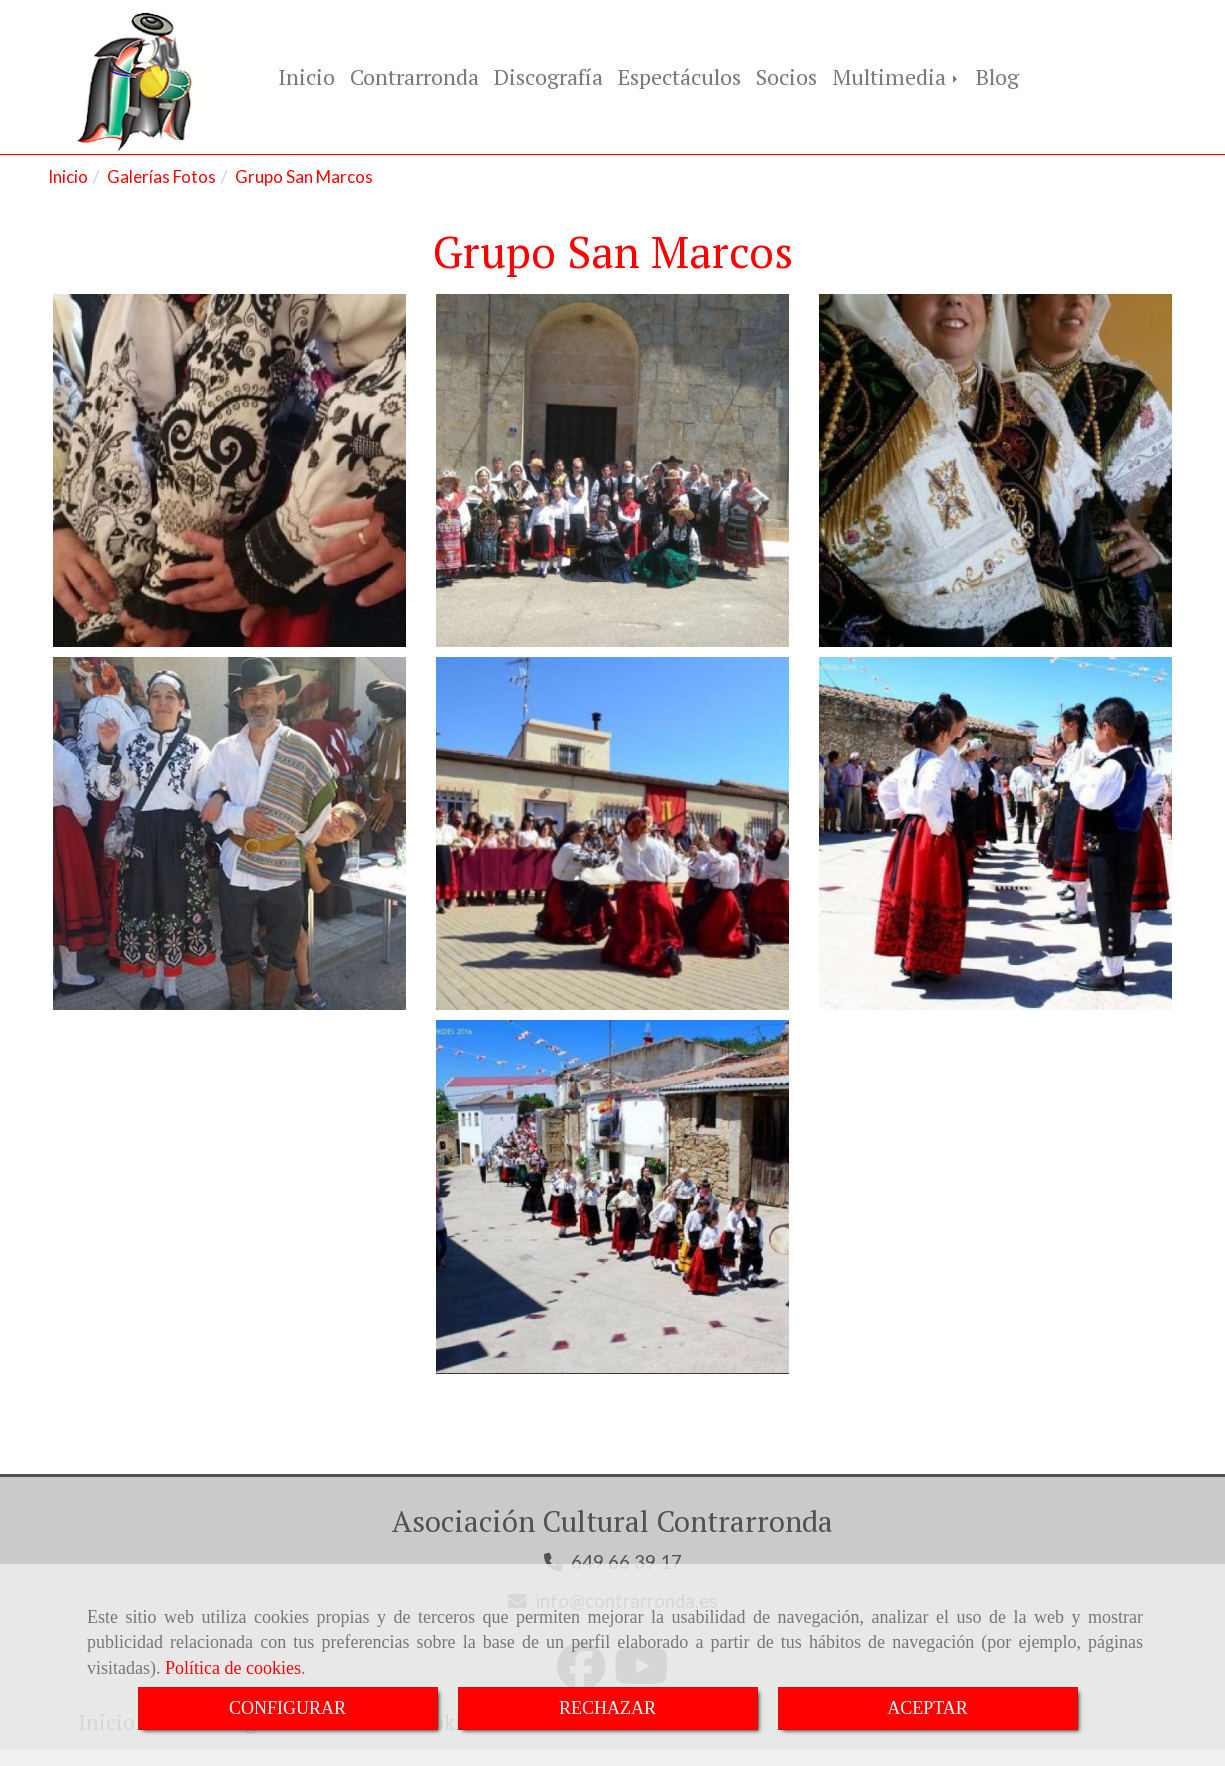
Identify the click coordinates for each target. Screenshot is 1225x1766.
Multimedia (896, 78)
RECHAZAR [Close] (607, 1708)
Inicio (306, 78)
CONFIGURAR (287, 1708)
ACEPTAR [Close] (927, 1708)
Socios (786, 78)
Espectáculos (679, 78)
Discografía (548, 78)
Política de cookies (233, 1668)
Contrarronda (414, 78)
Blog (997, 78)
